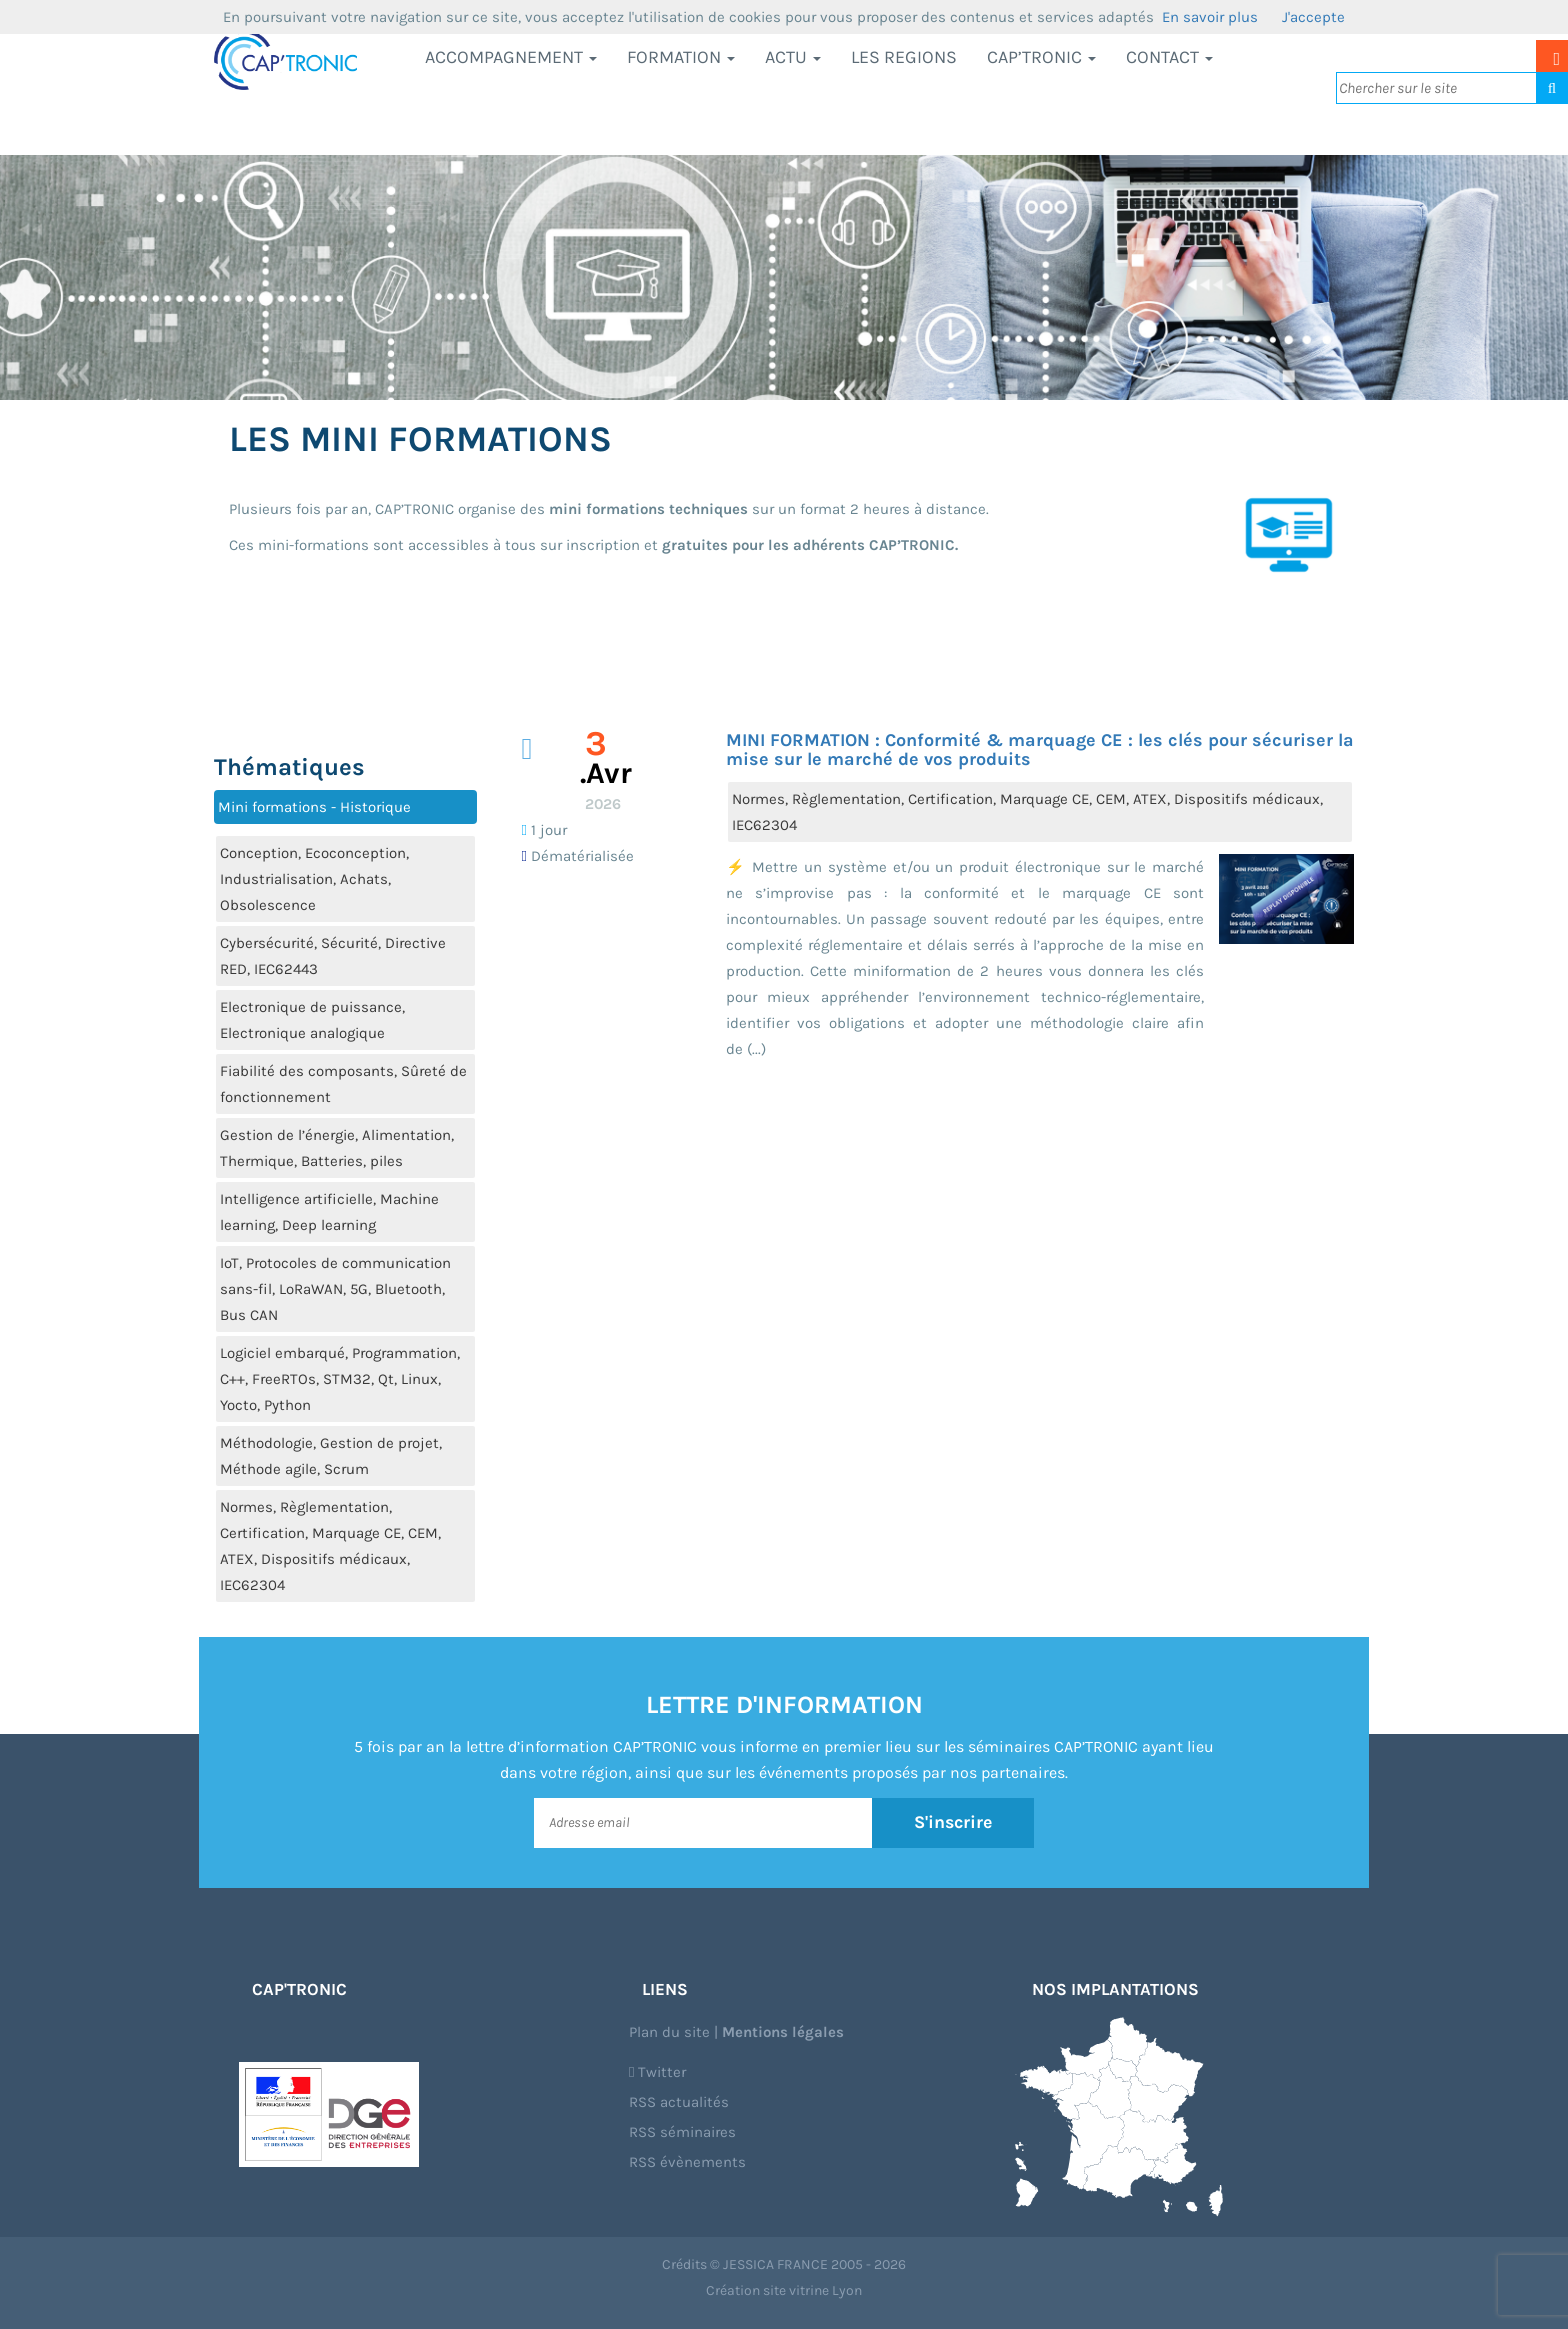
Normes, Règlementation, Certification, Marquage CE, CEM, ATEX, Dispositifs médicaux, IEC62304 (330, 1546)
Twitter (657, 2072)
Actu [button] (793, 57)
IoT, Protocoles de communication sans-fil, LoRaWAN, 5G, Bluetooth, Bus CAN (335, 1289)
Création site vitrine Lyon (784, 2290)
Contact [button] (1169, 57)
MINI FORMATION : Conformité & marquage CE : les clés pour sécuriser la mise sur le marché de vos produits (1040, 750)
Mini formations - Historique (314, 807)
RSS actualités (679, 2102)
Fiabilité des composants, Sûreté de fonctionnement (343, 1084)
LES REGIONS (904, 57)
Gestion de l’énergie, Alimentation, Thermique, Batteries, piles (337, 1148)
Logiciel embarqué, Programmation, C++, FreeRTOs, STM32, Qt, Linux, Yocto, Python (340, 1379)
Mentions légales (783, 2032)
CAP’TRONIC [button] (1041, 57)
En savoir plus (1210, 17)
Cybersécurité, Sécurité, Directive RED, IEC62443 (333, 956)
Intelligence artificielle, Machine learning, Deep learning (329, 1212)
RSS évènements (687, 2162)
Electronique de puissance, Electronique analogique (312, 1020)
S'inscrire (953, 1822)
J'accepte (1313, 17)
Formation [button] (681, 57)
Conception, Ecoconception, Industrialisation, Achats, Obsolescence (314, 879)
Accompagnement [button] (511, 57)
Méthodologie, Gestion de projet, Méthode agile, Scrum (331, 1456)
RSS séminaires (682, 2132)
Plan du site (669, 2032)
